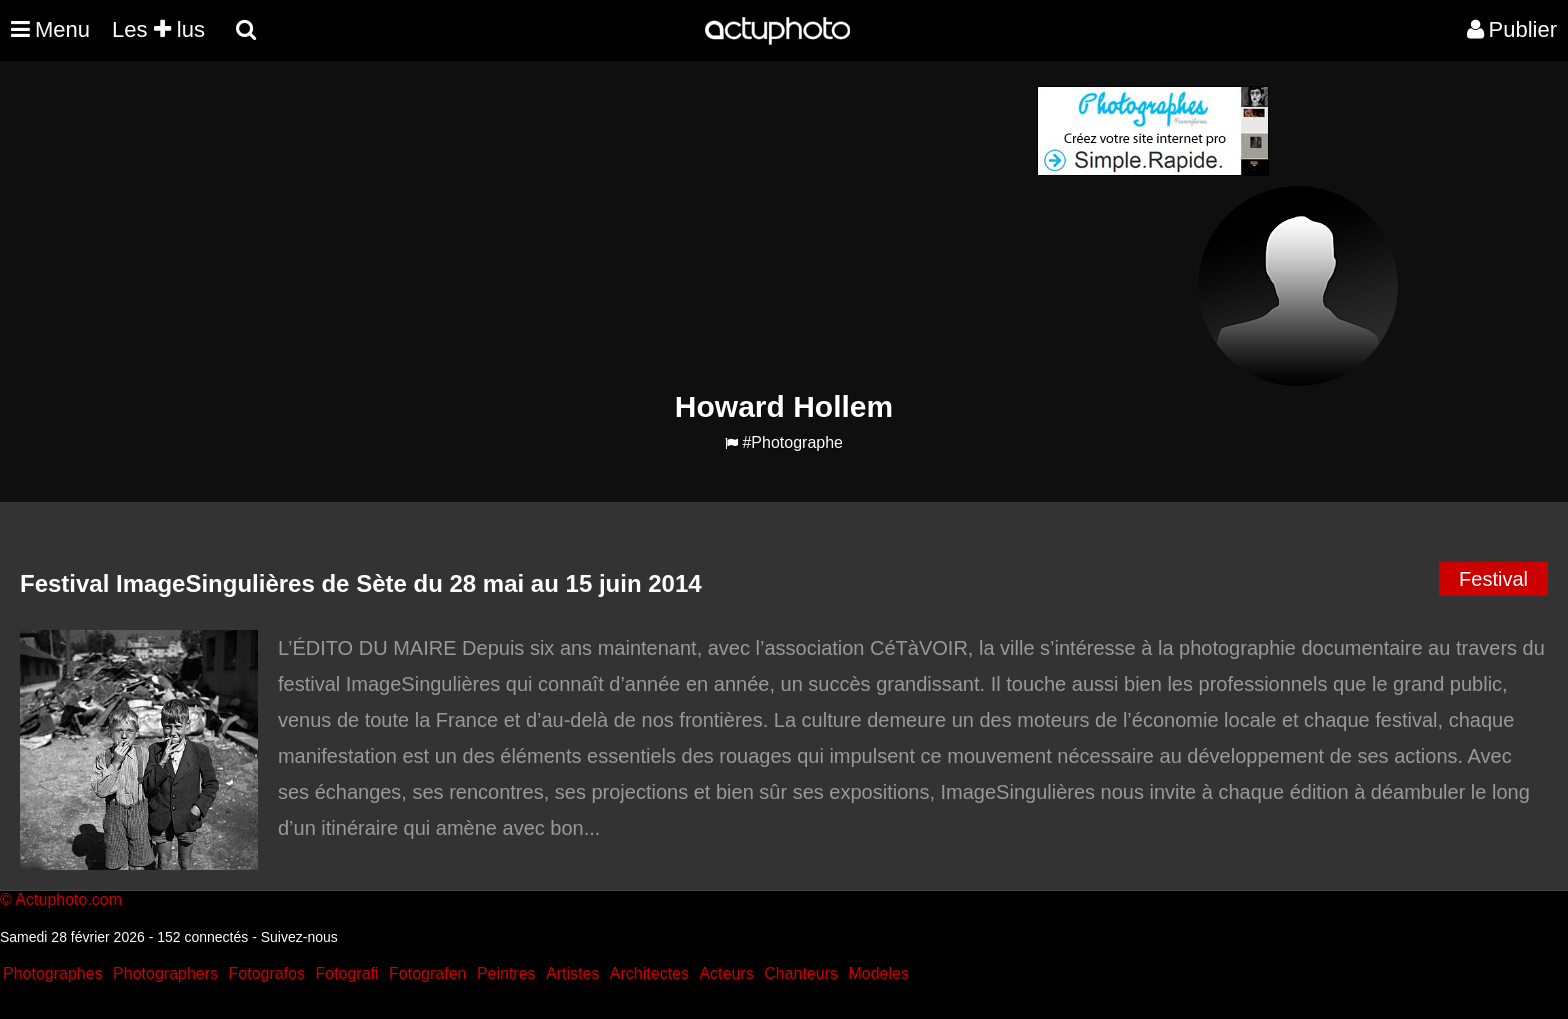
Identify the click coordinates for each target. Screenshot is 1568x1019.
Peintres (506, 973)
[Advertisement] (663, 226)
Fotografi (346, 973)
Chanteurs (801, 973)
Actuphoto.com (68, 899)
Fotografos (267, 973)
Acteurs (726, 973)
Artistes (572, 973)
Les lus (158, 29)
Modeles (878, 973)
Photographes (53, 973)
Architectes (649, 973)
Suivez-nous (299, 937)
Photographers (165, 973)
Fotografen (427, 973)
